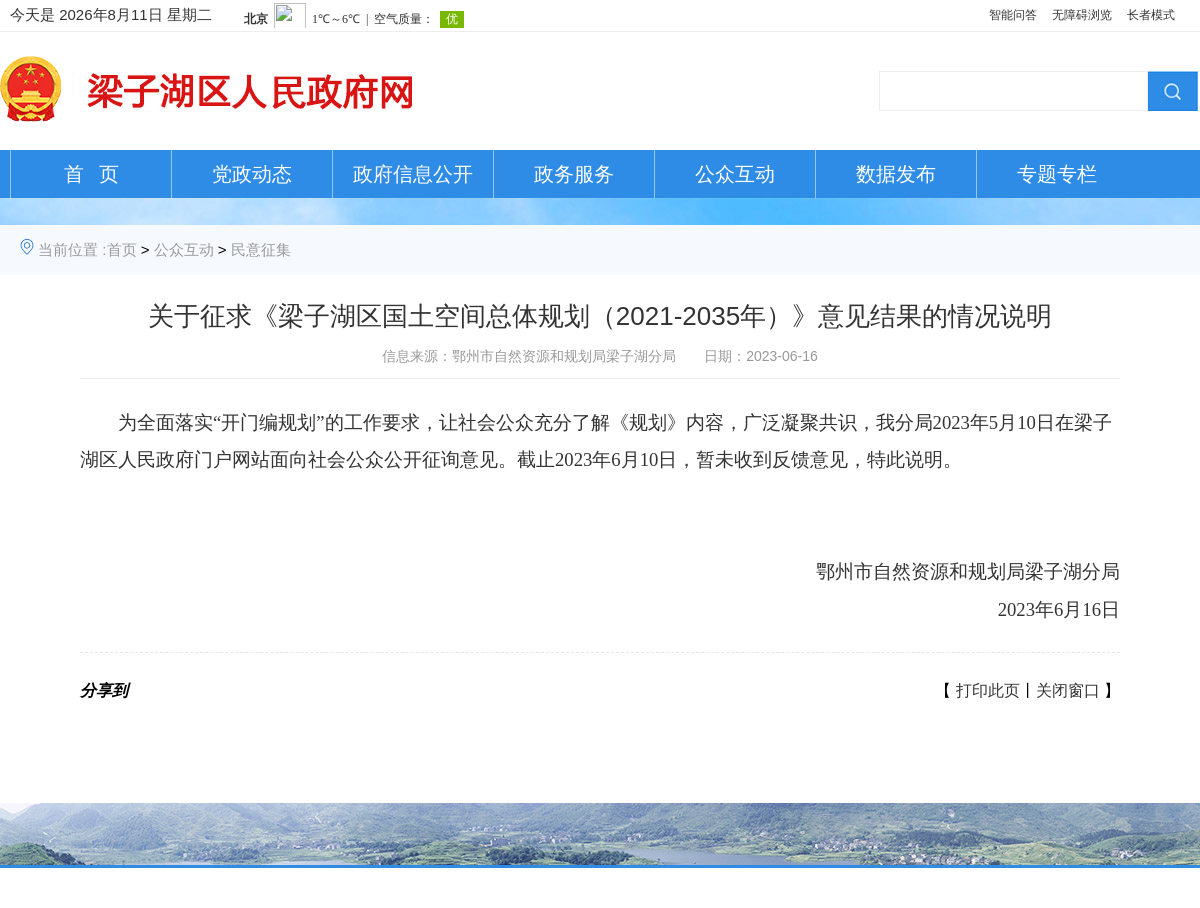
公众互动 (735, 174)
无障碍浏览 (1082, 15)
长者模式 (1151, 15)
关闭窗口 (1068, 690)
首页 (122, 249)
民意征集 (261, 249)
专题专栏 (1057, 174)
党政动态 (252, 174)
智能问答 (1013, 15)
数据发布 (896, 174)
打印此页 (988, 690)
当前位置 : (72, 249)
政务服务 (574, 174)
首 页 (91, 174)
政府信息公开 (413, 174)
